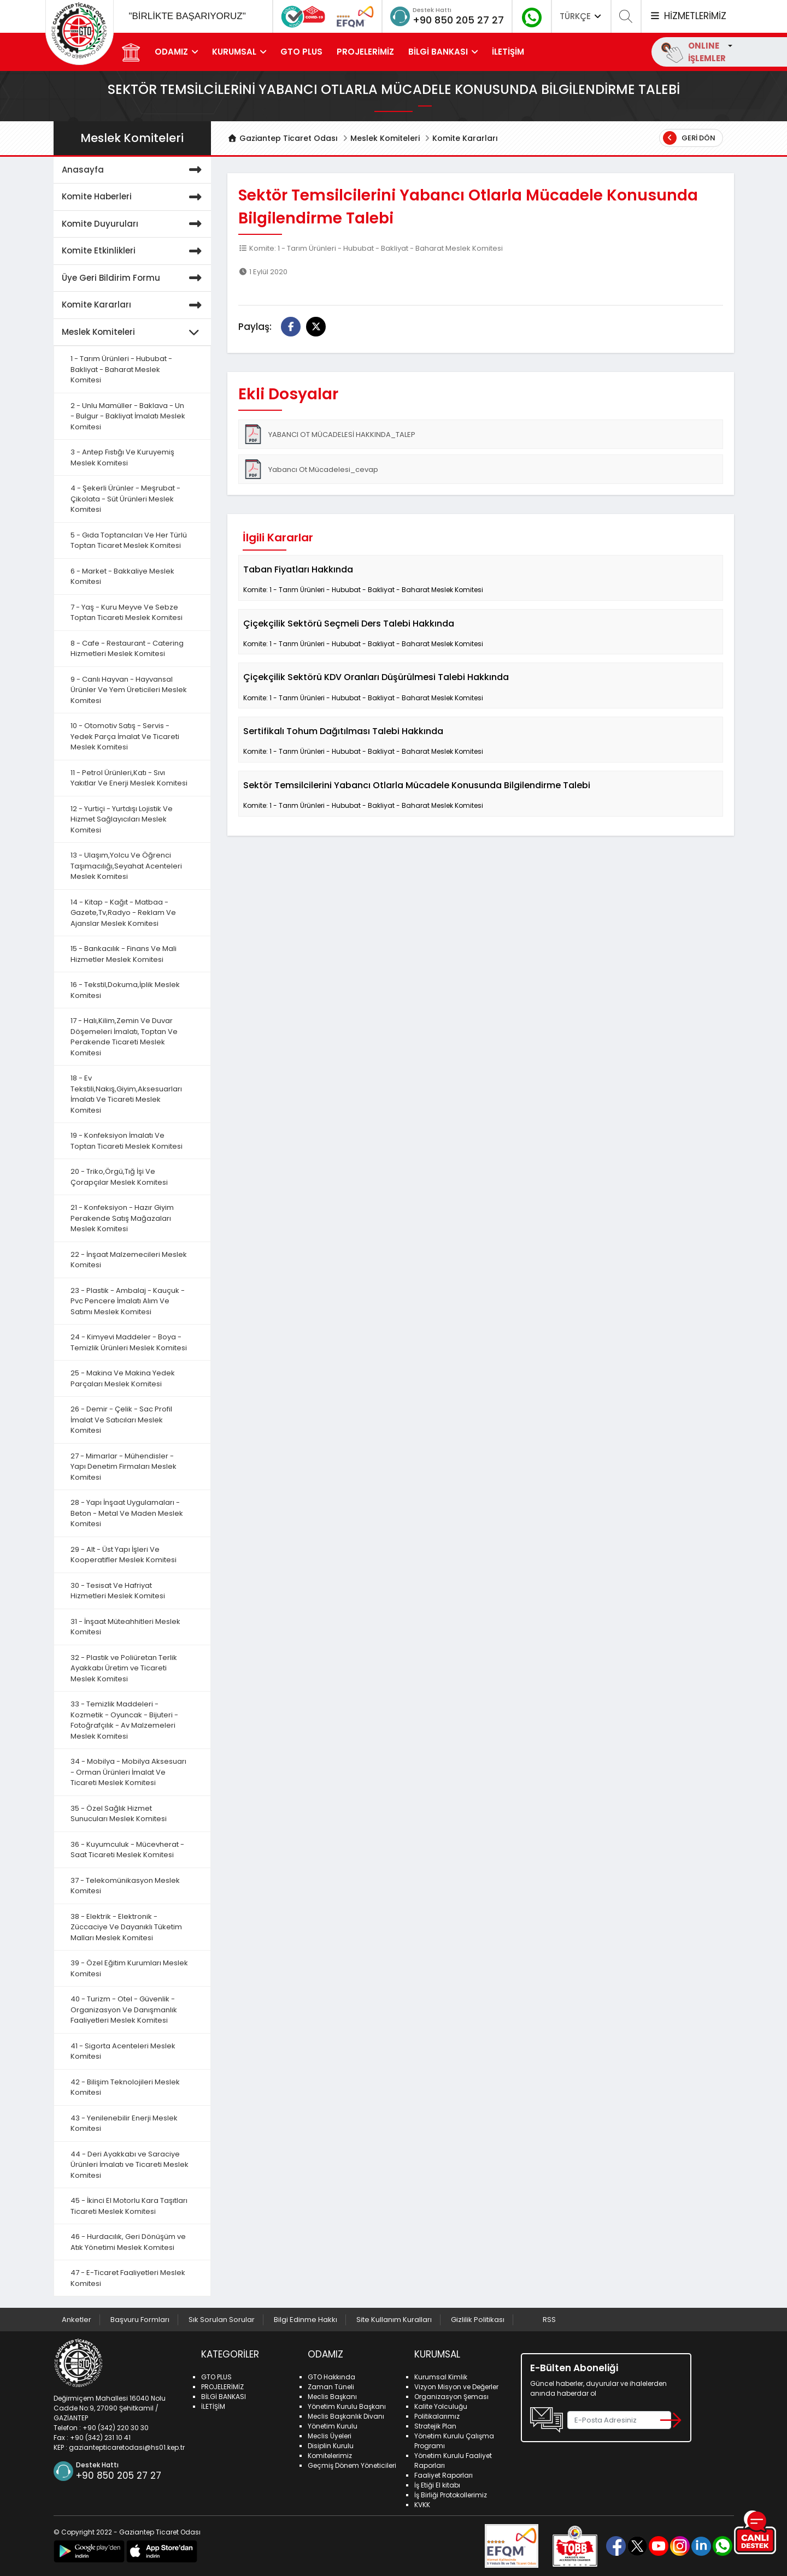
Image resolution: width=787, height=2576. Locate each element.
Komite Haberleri (134, 197)
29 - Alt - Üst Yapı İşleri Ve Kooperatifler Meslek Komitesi (124, 1554)
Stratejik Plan (435, 2426)
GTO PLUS (301, 51)
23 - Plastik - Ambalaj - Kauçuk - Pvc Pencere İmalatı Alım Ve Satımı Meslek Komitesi (128, 1301)
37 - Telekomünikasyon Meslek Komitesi (125, 1885)
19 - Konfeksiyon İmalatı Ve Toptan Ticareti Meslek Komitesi (127, 1140)
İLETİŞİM (508, 51)
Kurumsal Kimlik (440, 2377)
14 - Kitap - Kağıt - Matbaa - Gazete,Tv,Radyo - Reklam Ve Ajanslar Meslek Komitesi (123, 913)
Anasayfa (134, 170)
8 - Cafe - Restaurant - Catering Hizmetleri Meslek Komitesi (127, 648)
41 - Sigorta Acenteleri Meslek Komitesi (123, 2051)
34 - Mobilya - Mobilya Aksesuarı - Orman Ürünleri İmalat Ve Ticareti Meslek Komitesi (128, 1772)
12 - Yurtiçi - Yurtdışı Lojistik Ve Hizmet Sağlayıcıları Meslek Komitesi (122, 819)
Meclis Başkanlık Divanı (346, 2416)
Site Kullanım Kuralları (394, 2319)
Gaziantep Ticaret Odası (282, 138)
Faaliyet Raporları (443, 2475)
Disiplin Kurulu (331, 2445)
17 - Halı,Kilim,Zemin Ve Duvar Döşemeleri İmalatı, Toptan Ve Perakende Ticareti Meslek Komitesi (124, 1036)
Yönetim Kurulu (332, 2426)
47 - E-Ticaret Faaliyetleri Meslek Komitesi (128, 2278)
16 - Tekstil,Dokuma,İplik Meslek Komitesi (125, 990)
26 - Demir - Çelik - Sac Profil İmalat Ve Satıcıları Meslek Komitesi (121, 1419)
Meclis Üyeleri (329, 2436)
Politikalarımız (437, 2416)
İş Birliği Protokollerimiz (450, 2495)
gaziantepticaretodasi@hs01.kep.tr (127, 2447)
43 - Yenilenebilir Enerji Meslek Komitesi (124, 2123)
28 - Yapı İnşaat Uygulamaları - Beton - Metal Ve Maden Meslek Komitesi (127, 1513)
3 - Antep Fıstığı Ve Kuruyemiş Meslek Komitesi (122, 457)
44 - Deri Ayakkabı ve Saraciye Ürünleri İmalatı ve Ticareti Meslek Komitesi (130, 2165)
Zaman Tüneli (331, 2386)
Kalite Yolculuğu (440, 2406)
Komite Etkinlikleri (134, 251)
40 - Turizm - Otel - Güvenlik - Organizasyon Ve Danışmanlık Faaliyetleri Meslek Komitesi (124, 2009)
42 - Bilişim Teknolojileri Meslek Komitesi (125, 2087)
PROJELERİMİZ (365, 51)
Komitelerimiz (330, 2455)
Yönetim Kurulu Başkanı (347, 2406)
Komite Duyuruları (134, 224)
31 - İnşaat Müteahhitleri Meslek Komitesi (125, 1627)
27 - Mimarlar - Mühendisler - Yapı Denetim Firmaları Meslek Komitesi (124, 1466)
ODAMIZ (171, 51)
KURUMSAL (234, 51)
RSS (549, 2319)
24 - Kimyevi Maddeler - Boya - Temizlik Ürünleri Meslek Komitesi (129, 1342)
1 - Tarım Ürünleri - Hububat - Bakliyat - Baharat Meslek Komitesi (121, 369)
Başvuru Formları (139, 2319)
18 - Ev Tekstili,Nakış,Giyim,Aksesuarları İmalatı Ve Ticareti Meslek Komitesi (126, 1094)
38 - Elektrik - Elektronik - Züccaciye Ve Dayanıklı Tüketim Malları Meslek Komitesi (126, 1927)
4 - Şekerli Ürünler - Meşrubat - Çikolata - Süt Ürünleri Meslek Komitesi (125, 499)
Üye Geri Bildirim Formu (134, 278)
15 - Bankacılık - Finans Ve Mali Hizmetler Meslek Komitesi (124, 954)
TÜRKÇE (581, 16)
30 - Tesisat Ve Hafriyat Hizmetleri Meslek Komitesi (118, 1591)
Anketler (76, 2319)
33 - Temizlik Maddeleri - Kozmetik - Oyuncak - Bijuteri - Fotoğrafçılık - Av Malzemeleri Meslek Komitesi (124, 1720)
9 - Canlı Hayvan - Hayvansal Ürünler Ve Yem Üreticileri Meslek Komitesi (129, 690)
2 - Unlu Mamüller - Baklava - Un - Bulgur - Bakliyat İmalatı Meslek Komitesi (128, 416)
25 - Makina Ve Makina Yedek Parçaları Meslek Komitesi (123, 1378)
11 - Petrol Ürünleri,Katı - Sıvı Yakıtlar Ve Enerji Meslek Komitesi (129, 778)
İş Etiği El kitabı (437, 2485)
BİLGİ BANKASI (438, 51)
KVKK (422, 2504)
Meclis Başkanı (332, 2396)
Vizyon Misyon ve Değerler (456, 2386)
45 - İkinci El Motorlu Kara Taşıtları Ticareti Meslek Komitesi (129, 2206)
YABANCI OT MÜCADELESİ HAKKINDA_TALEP (329, 434)
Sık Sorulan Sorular (222, 2319)
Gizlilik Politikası (477, 2319)
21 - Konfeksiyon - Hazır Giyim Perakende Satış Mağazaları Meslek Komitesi (122, 1218)
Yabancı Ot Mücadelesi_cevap (310, 469)
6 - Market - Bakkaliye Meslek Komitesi (122, 576)
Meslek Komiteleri (385, 138)
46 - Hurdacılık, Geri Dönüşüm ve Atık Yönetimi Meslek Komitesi (128, 2242)
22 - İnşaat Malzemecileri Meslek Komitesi (129, 1260)
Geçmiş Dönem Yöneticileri (352, 2465)
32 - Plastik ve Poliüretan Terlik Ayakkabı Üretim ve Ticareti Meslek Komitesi (124, 1668)
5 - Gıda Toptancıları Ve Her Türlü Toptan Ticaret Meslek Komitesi (129, 540)
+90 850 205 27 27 (458, 20)
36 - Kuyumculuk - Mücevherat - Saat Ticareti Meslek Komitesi (127, 1849)
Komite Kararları (465, 138)
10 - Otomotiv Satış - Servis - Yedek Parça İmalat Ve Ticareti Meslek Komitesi (125, 736)
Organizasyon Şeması (451, 2396)
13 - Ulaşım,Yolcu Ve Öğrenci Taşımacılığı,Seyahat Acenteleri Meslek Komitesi (126, 866)
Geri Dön (689, 138)
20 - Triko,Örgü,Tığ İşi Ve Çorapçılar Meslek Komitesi (119, 1176)
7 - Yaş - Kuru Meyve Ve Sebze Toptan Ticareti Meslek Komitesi (127, 612)
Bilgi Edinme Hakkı (305, 2319)
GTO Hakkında (331, 2377)
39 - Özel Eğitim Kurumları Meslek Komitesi (129, 1968)
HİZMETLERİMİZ (687, 15)
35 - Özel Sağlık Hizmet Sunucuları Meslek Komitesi (119, 1813)
